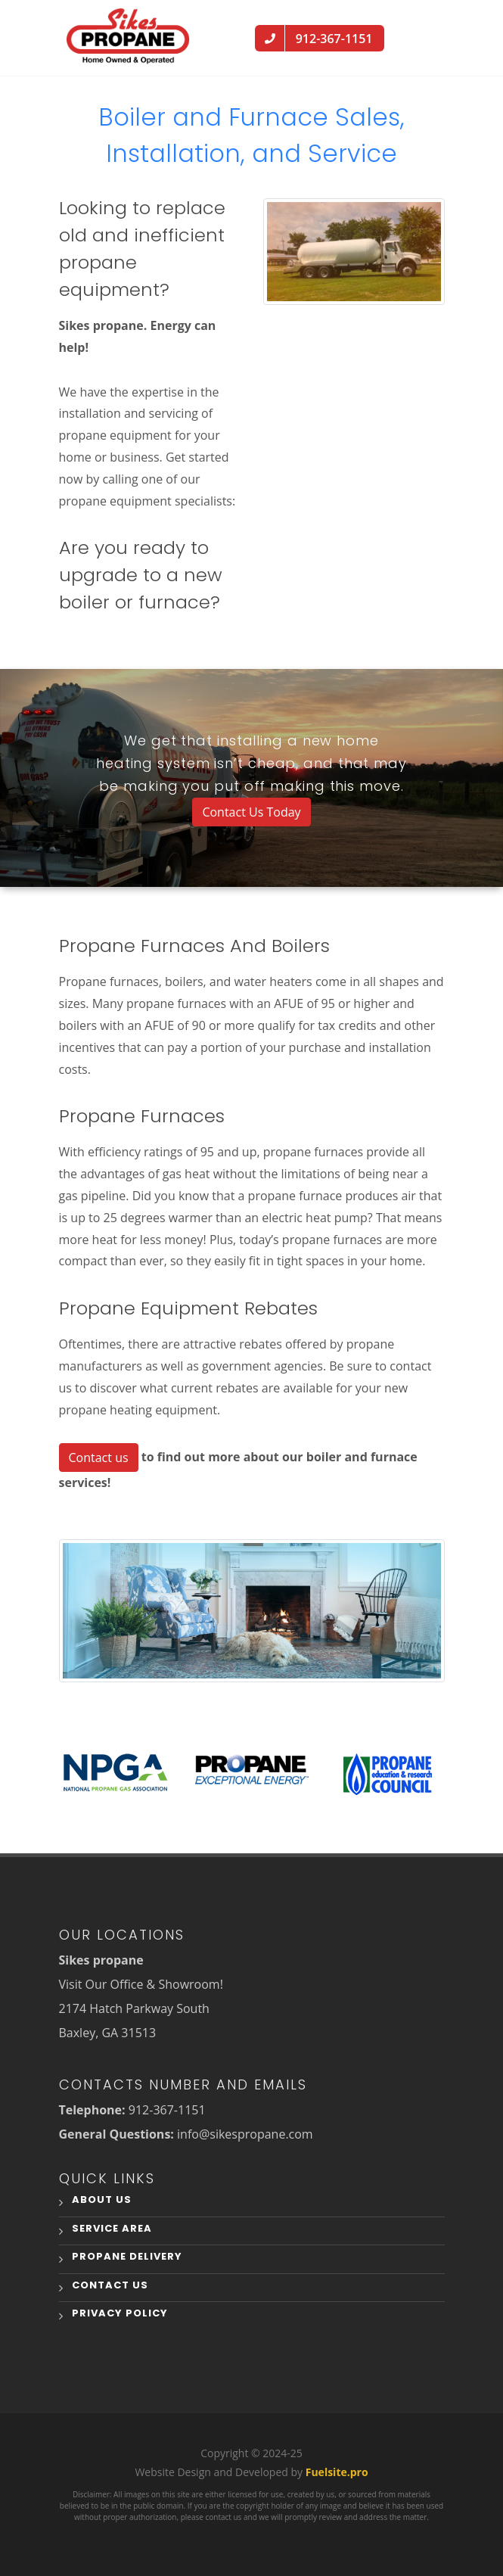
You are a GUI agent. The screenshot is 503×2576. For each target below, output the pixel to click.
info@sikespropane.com (245, 2134)
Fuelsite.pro (337, 2472)
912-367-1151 (167, 2110)
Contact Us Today (251, 812)
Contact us (99, 1457)
